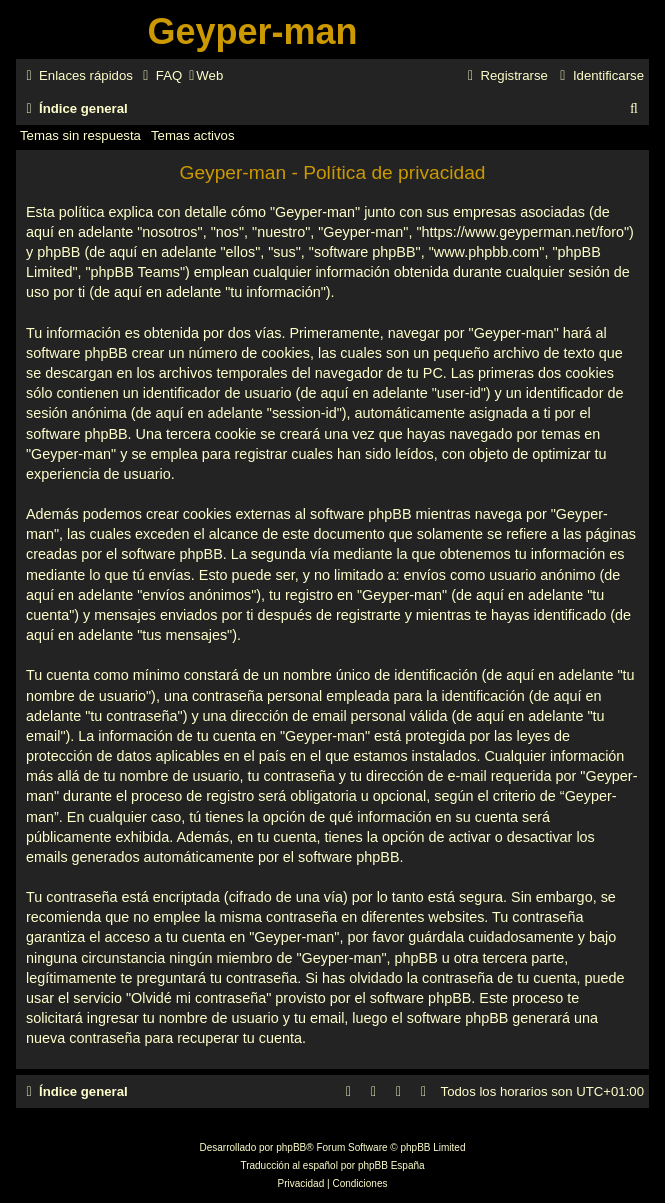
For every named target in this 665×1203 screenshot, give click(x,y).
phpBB (291, 1147)
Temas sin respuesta (80, 135)
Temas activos (193, 135)
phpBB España (391, 1165)
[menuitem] (160, 75)
